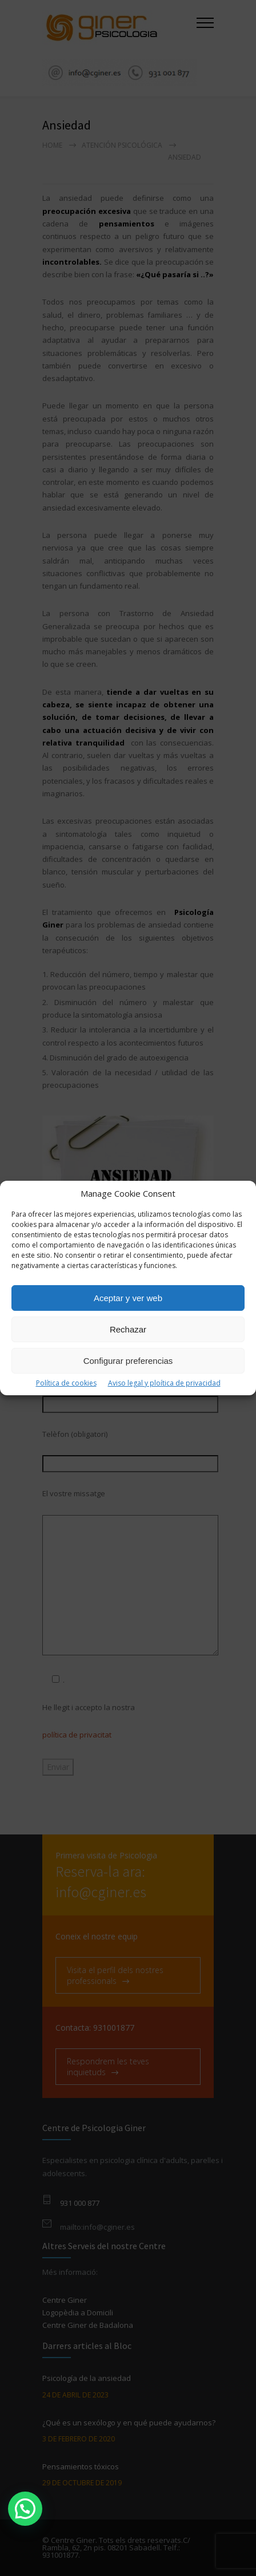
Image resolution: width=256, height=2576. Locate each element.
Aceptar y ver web (128, 1298)
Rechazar (128, 1329)
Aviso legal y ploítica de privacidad (164, 1383)
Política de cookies (66, 1383)
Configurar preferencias (128, 1361)
